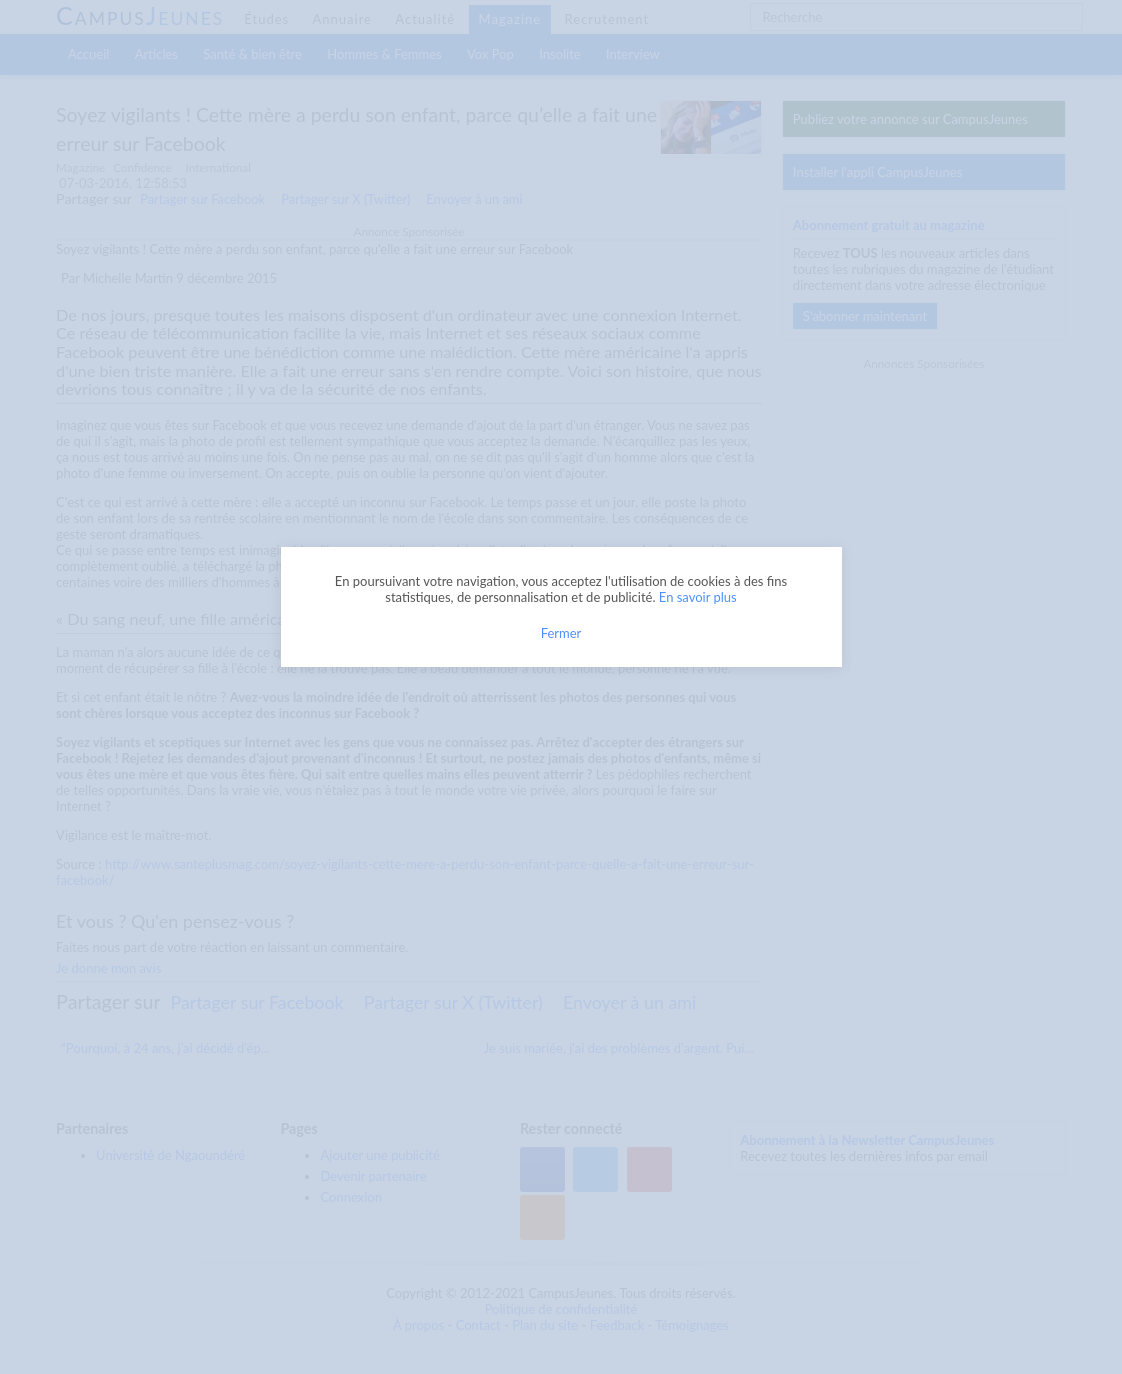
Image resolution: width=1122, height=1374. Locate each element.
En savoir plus (698, 597)
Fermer (561, 633)
